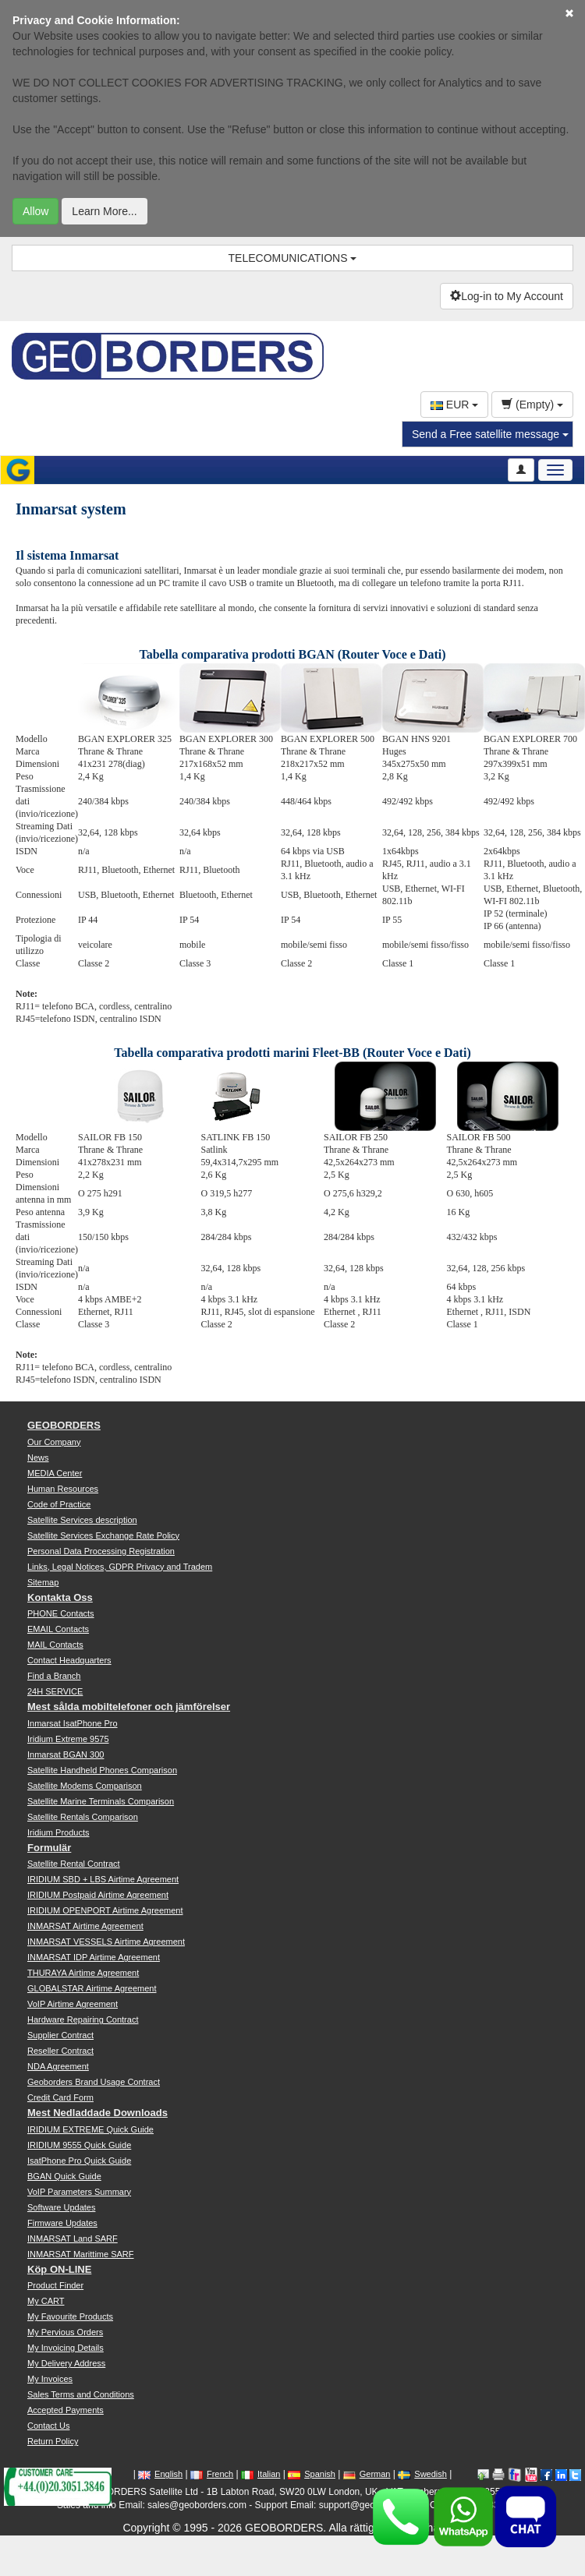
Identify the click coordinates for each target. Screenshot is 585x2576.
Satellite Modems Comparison (84, 1785)
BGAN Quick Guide (64, 2176)
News (38, 1457)
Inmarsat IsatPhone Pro (72, 1723)
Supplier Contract (60, 2035)
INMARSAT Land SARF (72, 2238)
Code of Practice (58, 1504)
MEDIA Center (54, 1473)
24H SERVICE (55, 1691)
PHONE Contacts (60, 1613)
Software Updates (61, 2207)
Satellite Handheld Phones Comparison (102, 1770)
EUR (454, 404)
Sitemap (42, 1582)
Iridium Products (58, 1832)
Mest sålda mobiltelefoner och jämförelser (128, 1706)
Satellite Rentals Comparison (82, 1817)
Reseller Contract (60, 2050)
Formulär (49, 1847)
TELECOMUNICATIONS (293, 258)
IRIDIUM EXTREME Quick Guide (90, 2129)
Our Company (53, 1442)
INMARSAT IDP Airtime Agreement (93, 1957)
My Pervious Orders (65, 2332)
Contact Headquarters (69, 1660)
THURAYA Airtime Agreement (83, 1972)
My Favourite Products (70, 2316)
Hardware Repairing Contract (82, 2019)
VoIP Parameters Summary (79, 2191)
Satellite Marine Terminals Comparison (100, 1801)
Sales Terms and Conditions (80, 2394)
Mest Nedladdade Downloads (97, 2112)
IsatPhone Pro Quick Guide (79, 2160)
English (160, 2474)
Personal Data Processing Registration (101, 1551)
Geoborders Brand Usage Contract (93, 2082)
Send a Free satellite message (490, 434)
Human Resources (62, 1488)
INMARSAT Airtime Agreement (85, 1926)
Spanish (311, 2474)
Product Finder (55, 2285)
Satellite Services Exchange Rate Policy (103, 1535)
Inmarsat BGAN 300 (65, 1754)
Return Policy (52, 2441)
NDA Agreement (58, 2066)
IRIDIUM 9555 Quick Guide (79, 2145)
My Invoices (50, 2378)
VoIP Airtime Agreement (72, 2004)
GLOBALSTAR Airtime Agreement (91, 1988)
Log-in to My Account (506, 296)
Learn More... (104, 211)
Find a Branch (53, 1675)
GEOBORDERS (64, 1425)
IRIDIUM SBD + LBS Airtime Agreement (103, 1879)
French (211, 2474)
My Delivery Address (66, 2363)
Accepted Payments (65, 2410)
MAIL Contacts (55, 1644)
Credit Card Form (60, 2097)
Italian (260, 2474)
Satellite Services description (82, 1520)
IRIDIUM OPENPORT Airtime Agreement (105, 1910)
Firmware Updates (62, 2223)
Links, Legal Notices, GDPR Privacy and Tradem (119, 1566)
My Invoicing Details (65, 2347)
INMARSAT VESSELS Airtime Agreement (106, 1941)
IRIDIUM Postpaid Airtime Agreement (97, 1894)
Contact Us (48, 2425)
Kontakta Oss (60, 1597)
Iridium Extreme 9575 (68, 1739)
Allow (35, 211)
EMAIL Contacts (58, 1629)
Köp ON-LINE (59, 2269)
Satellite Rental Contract (73, 1863)
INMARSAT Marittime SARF (80, 2254)
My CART (45, 2301)
